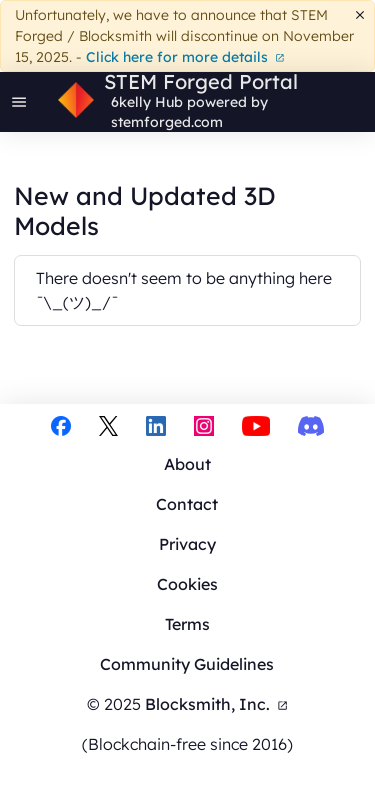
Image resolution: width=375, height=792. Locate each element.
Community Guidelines (187, 664)
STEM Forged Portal (201, 82)
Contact (187, 504)
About (187, 464)
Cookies (187, 584)
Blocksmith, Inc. (216, 704)
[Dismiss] (360, 15)
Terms (187, 624)
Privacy (187, 544)
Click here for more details (185, 57)
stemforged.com (167, 122)
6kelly (131, 102)
